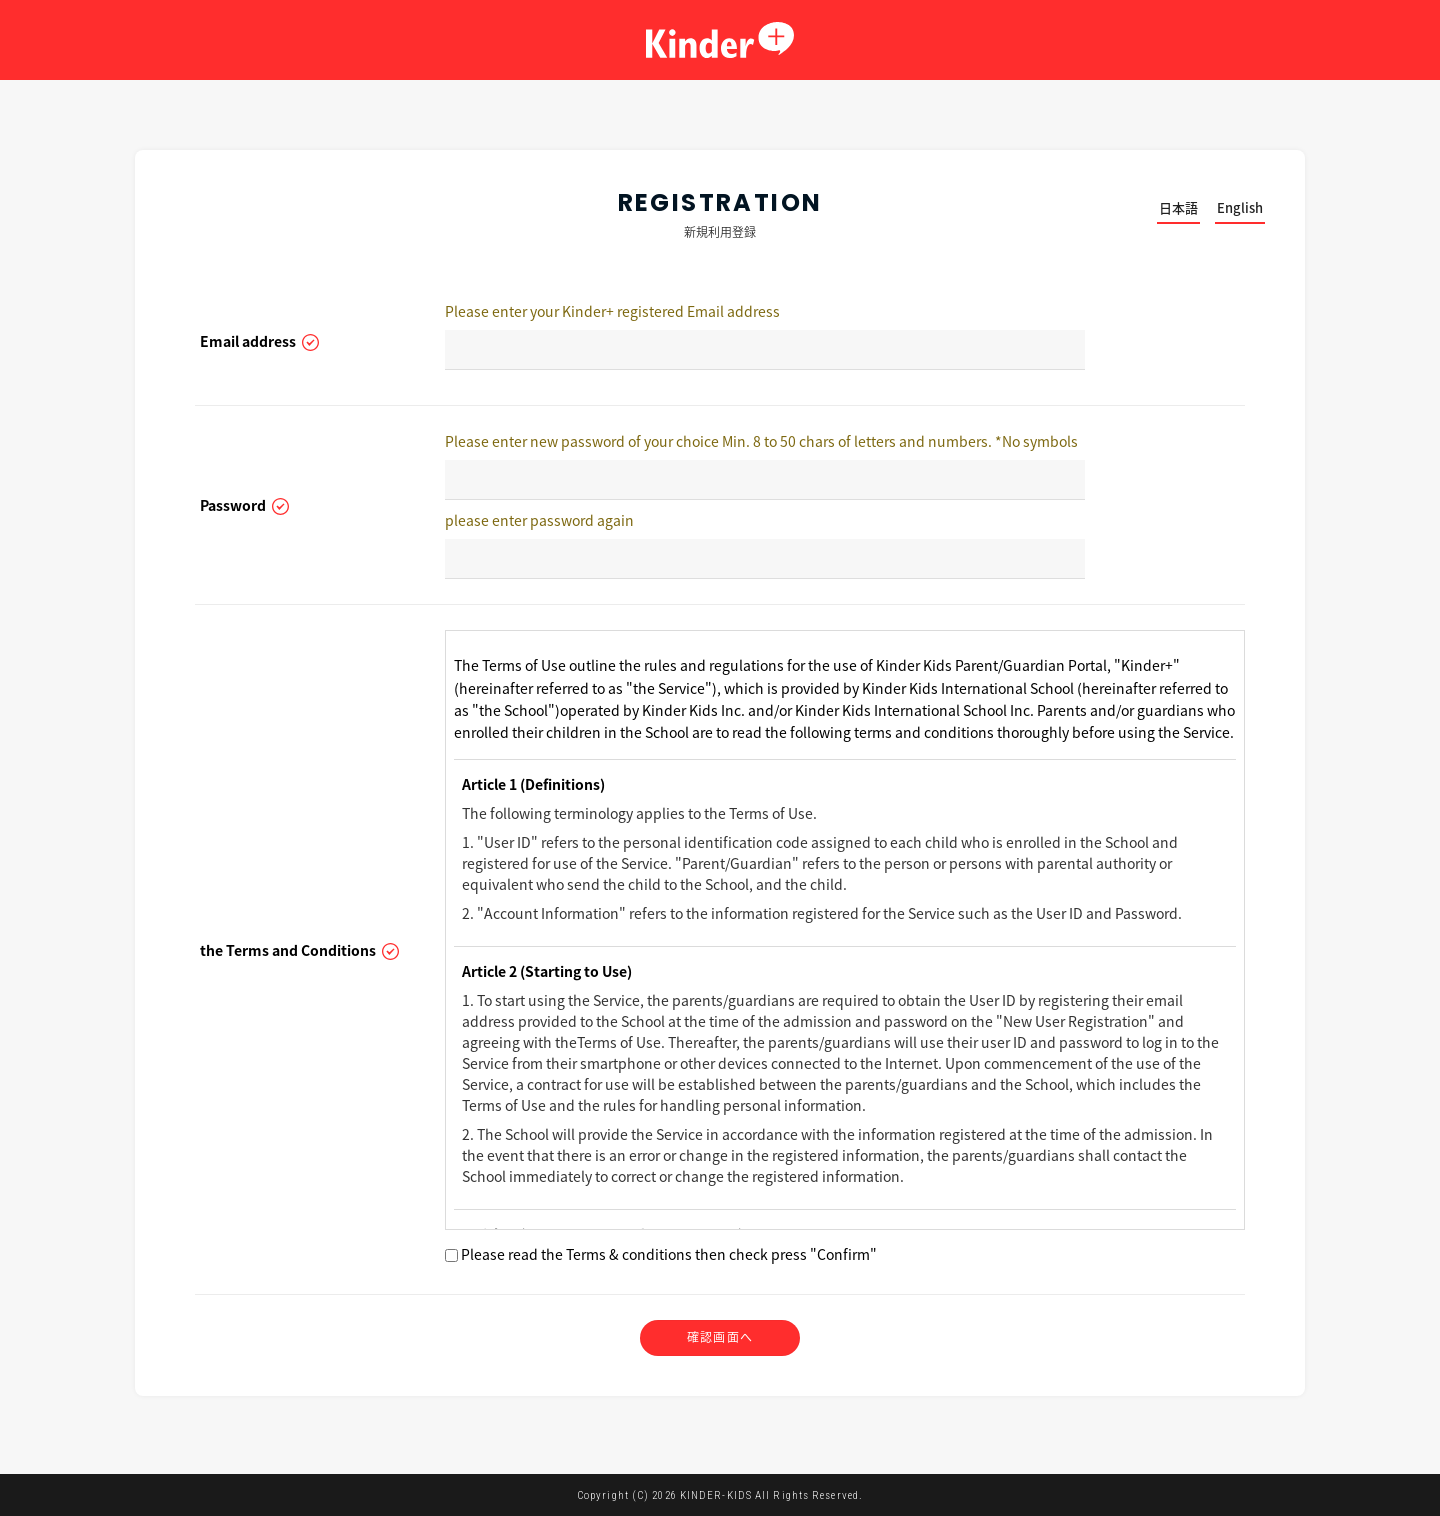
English (1240, 207)
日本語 (1178, 207)
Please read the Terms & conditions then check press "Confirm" (661, 1254)
